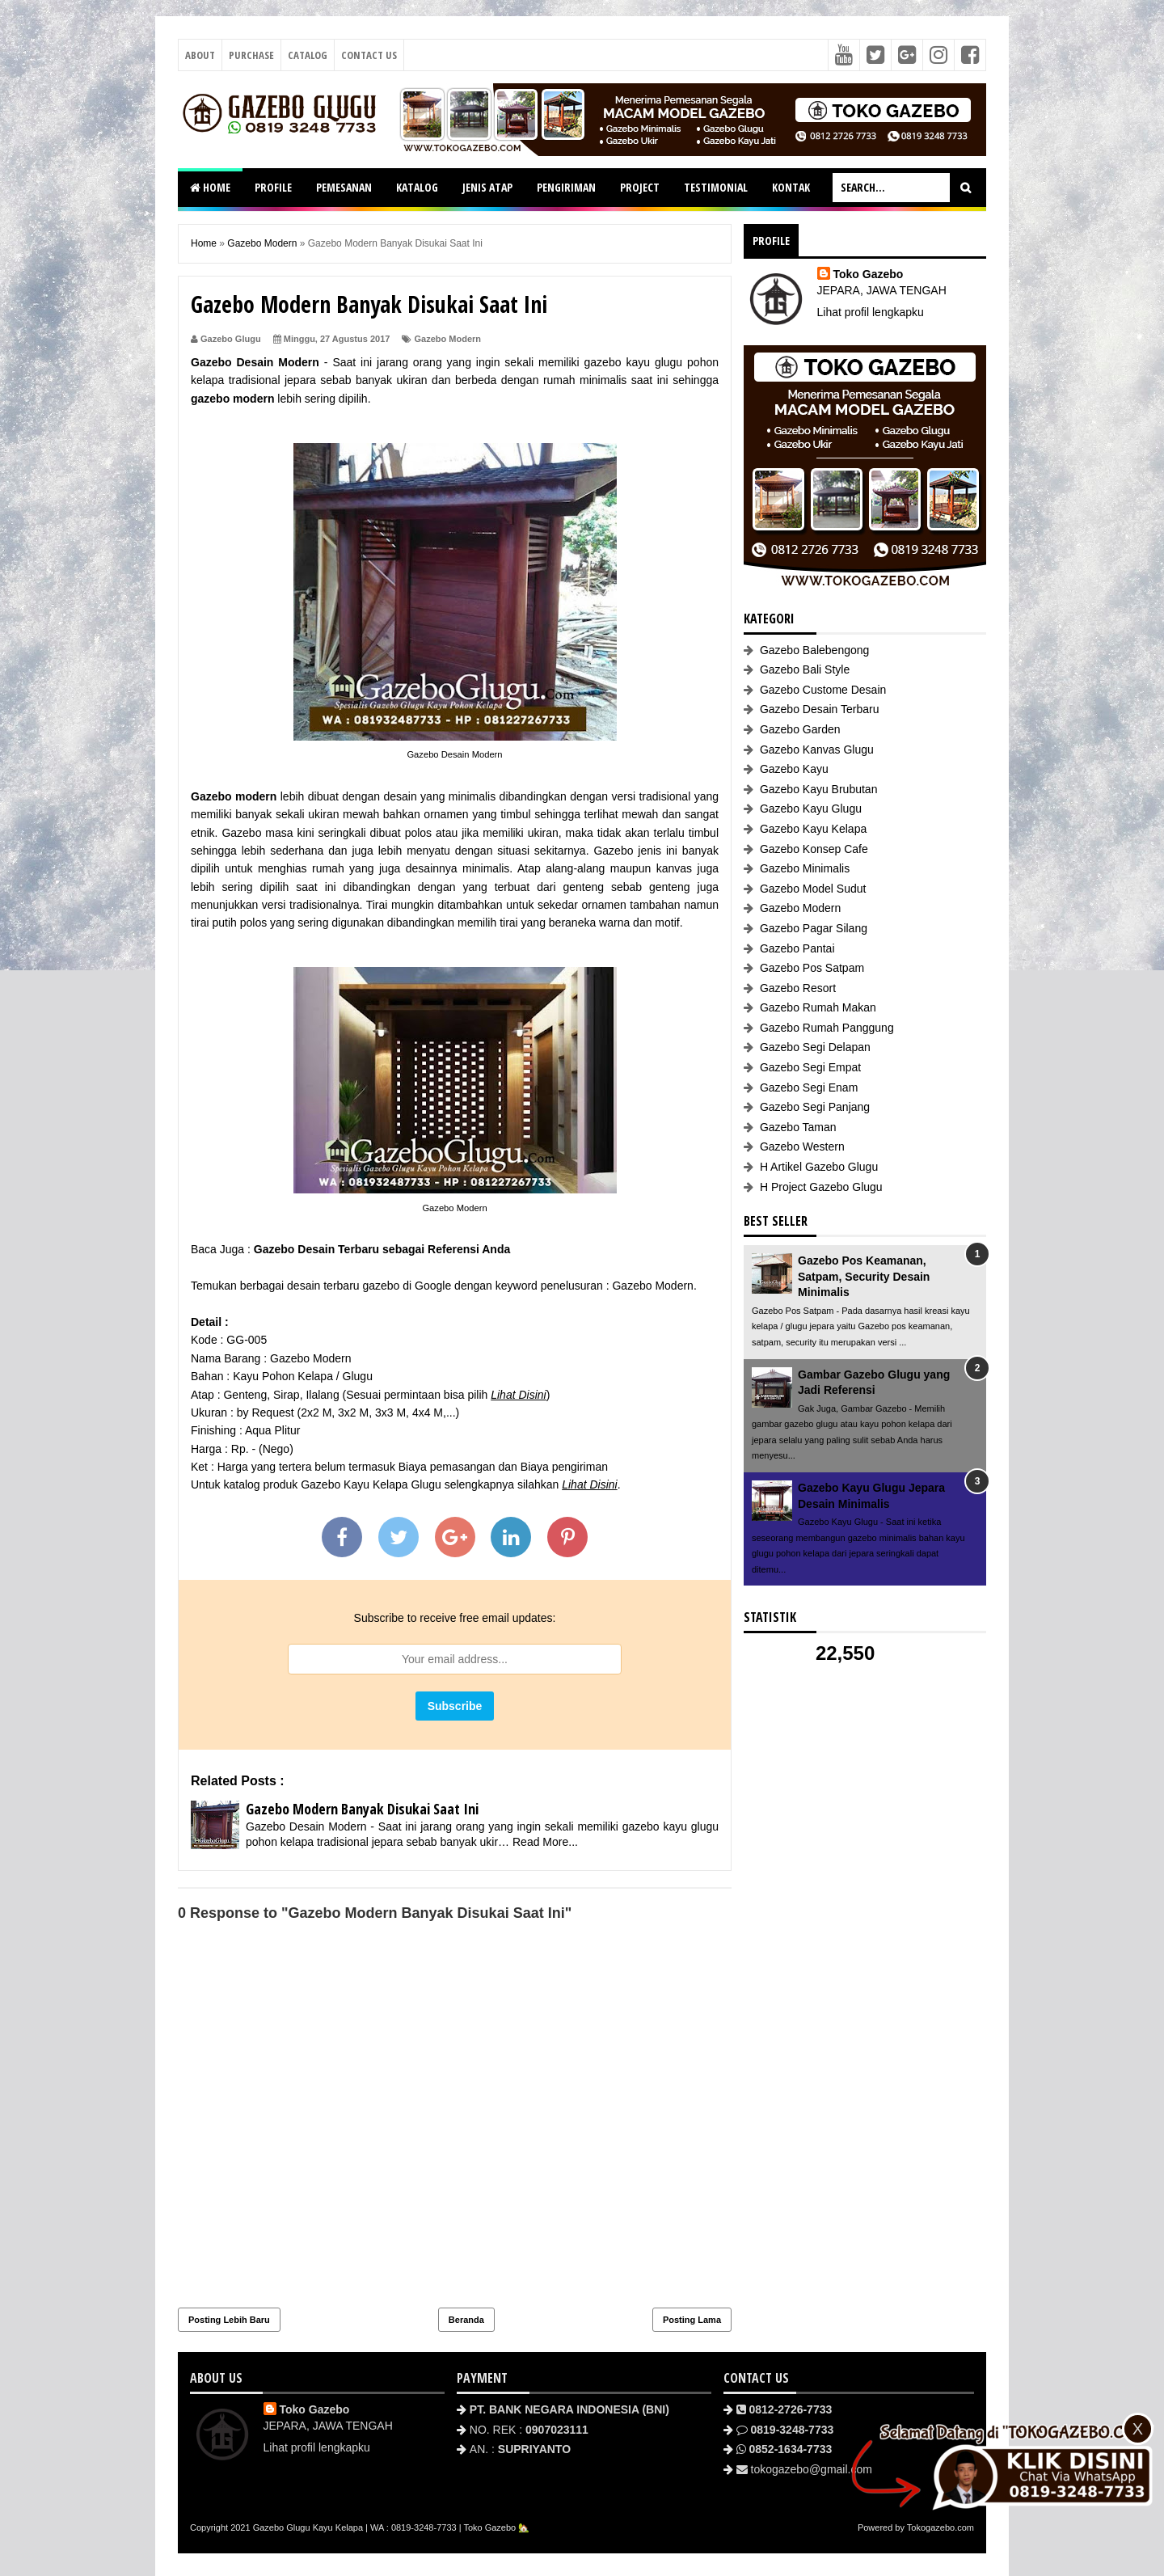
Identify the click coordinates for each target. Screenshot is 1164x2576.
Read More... (545, 1841)
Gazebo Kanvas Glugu (817, 749)
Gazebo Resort (798, 988)
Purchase (251, 55)
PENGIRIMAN (566, 187)
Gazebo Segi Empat (810, 1067)
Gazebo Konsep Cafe (814, 848)
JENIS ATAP (487, 187)
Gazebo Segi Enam (809, 1087)
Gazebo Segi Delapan (815, 1047)
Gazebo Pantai (797, 948)
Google (433, 1285)
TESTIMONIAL (716, 187)
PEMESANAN (344, 187)
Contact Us (369, 55)
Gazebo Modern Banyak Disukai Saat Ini (362, 1808)
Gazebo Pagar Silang (813, 928)
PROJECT (640, 187)
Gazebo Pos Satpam (812, 967)
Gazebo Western (802, 1146)
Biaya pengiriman (564, 1466)
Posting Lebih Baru (229, 2320)
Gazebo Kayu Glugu (811, 808)
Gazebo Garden (800, 729)
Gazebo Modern (448, 339)
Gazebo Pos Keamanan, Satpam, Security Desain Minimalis (864, 1276)
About (200, 55)
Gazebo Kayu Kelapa (813, 828)
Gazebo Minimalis (805, 868)
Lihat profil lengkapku (870, 312)
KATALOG (417, 187)
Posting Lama (692, 2320)
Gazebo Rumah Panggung (827, 1027)
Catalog (307, 55)
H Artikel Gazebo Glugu (819, 1166)
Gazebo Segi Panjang (815, 1106)
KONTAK (791, 187)
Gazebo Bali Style (805, 669)
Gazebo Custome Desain (823, 689)
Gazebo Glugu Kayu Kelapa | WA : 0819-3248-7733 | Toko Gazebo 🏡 (391, 2527)
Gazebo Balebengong (814, 650)
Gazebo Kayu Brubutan (819, 789)
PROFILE (273, 187)
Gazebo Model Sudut (813, 888)
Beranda (466, 2320)
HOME (210, 187)
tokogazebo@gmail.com (811, 2469)
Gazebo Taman (798, 1127)
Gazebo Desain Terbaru (819, 709)
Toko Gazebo (868, 274)
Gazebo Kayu (794, 768)
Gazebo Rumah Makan (818, 1007)
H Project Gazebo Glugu (821, 1186)
